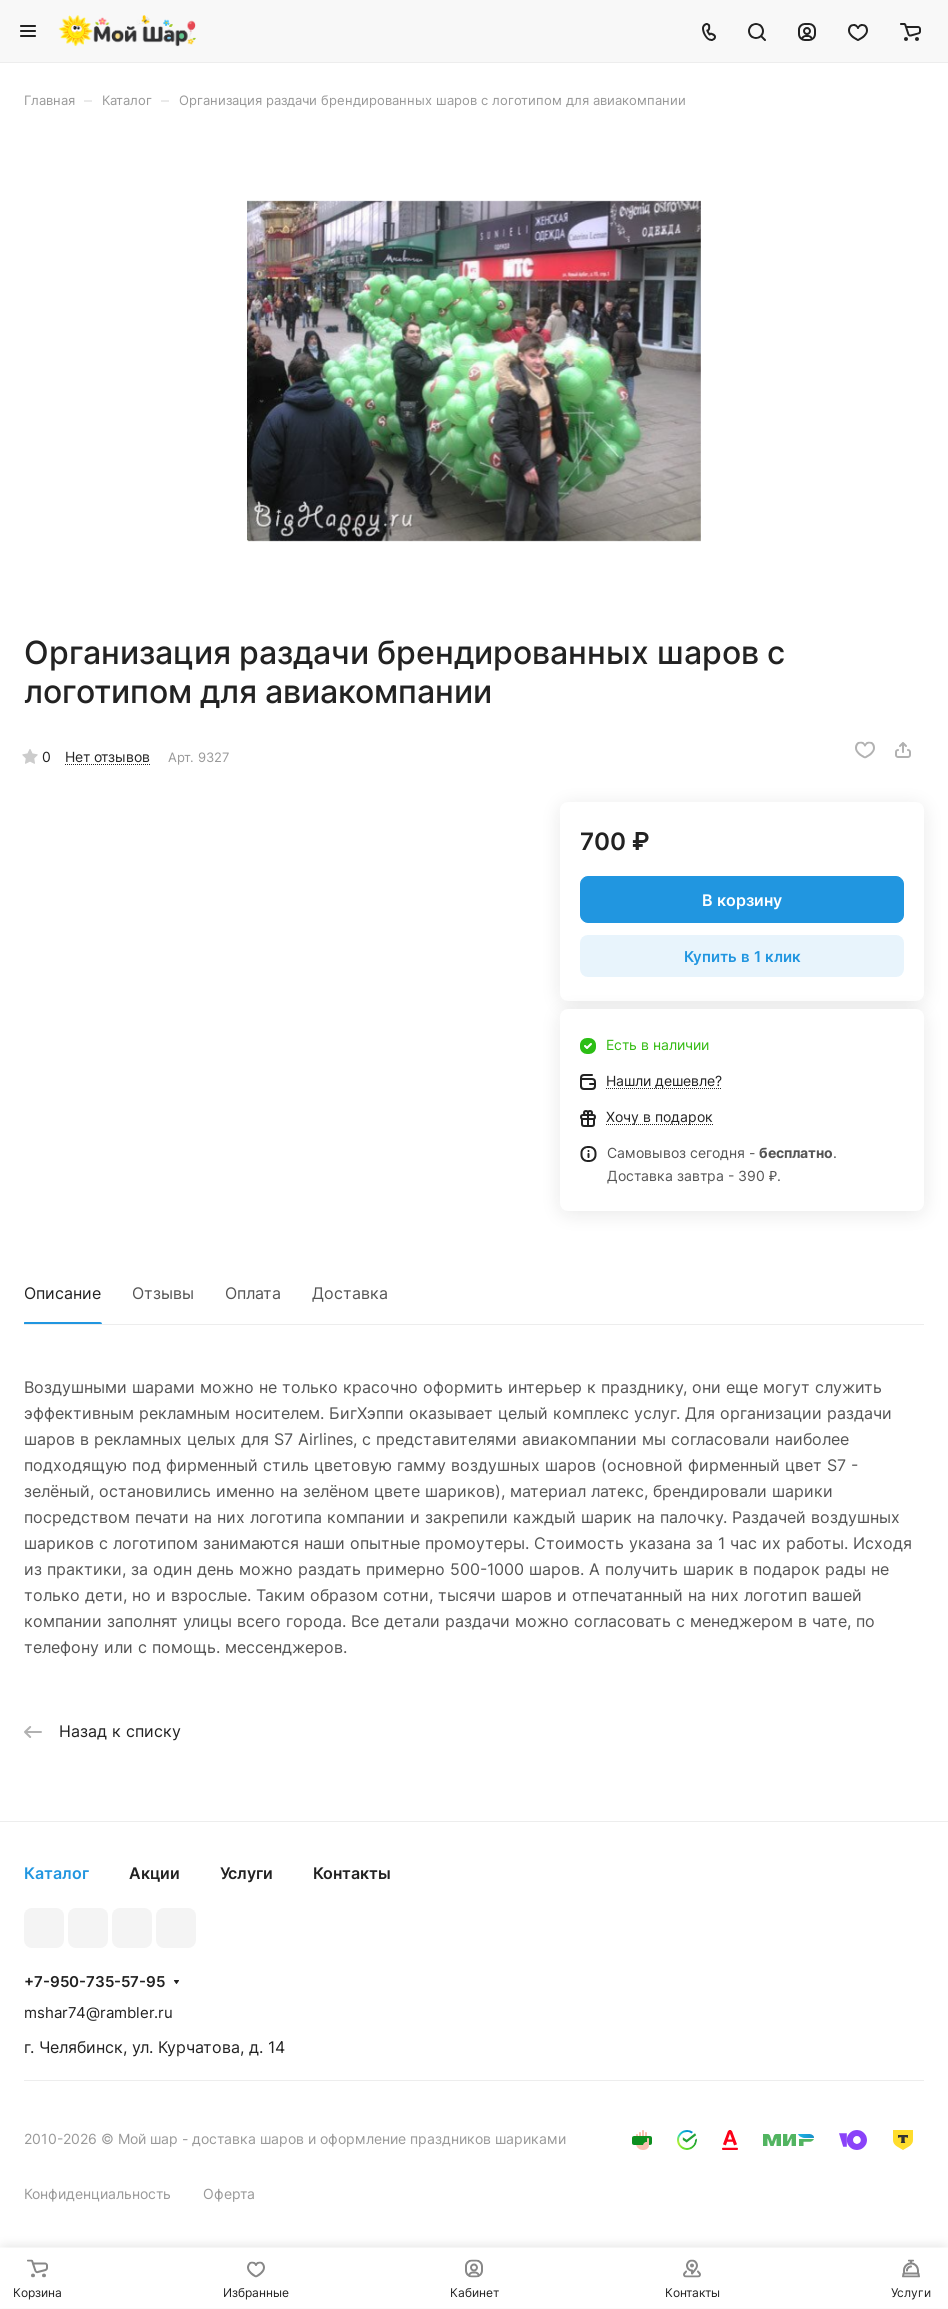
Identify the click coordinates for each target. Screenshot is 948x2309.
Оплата (253, 1293)
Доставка (350, 1293)
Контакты (352, 1873)
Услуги (246, 1873)
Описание (62, 1293)
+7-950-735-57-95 (94, 1982)
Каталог (56, 1873)
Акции (154, 1873)
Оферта (229, 2193)
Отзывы (163, 1293)
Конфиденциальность (97, 2193)
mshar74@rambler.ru (98, 2012)
